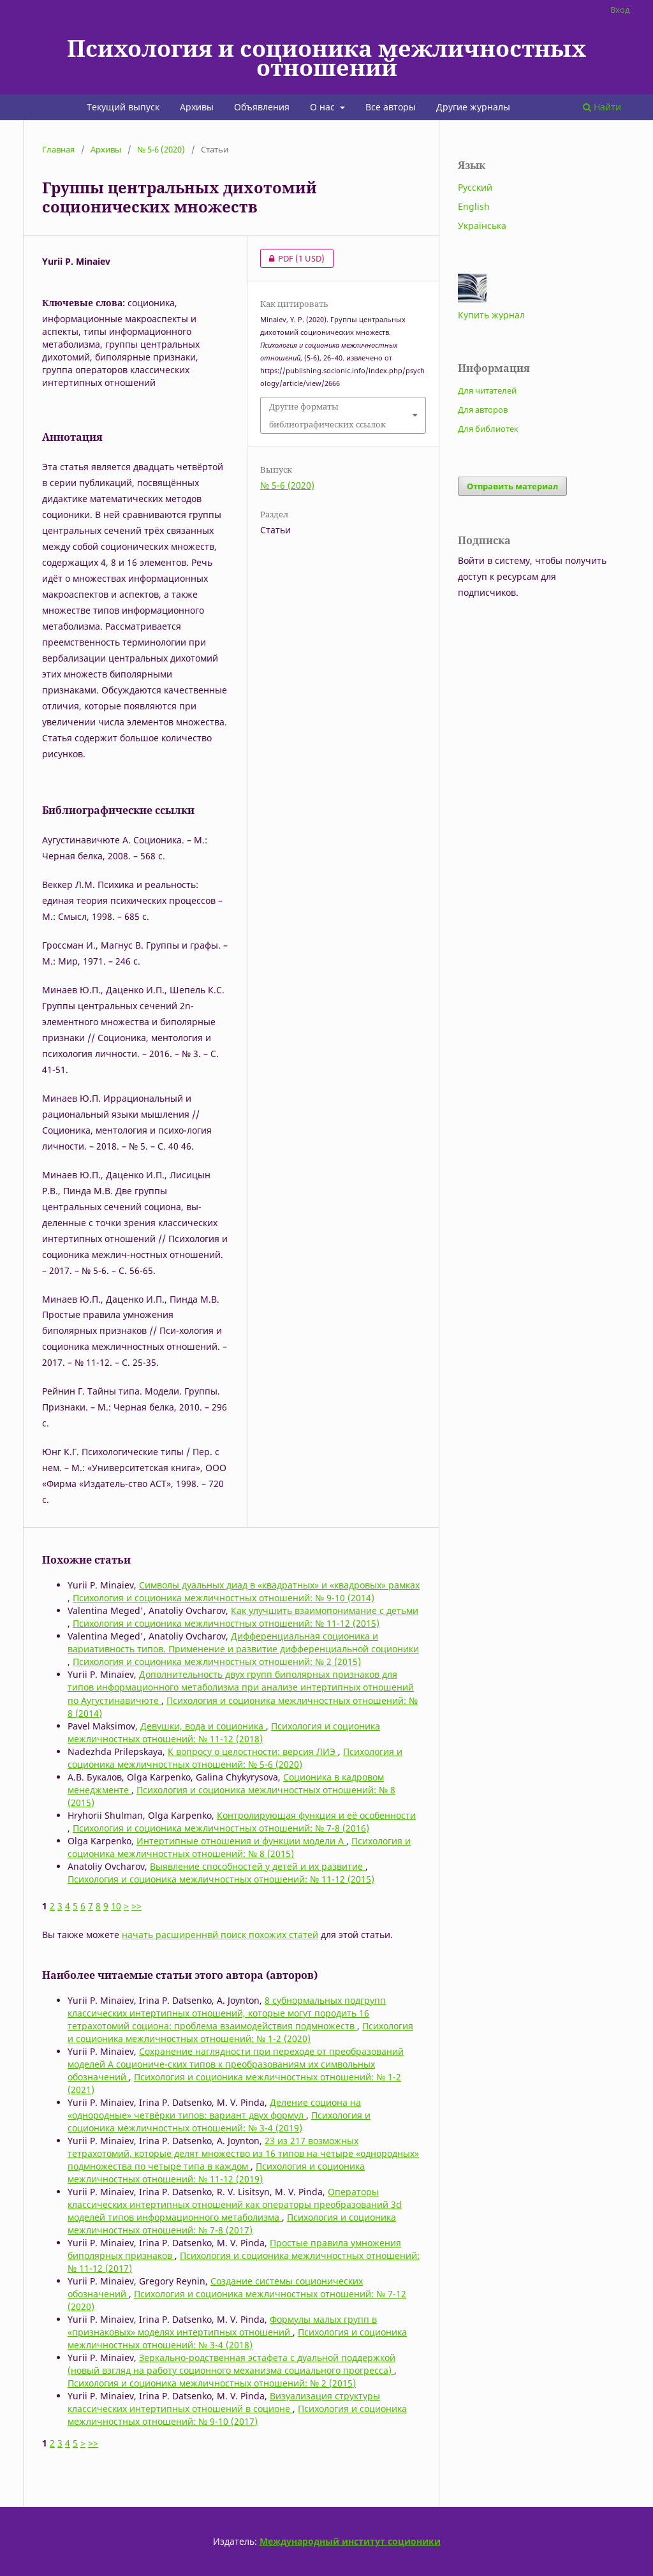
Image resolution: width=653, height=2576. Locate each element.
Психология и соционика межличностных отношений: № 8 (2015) (239, 1847)
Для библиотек (488, 428)
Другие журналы (473, 107)
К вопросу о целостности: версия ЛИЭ (253, 1751)
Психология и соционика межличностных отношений (326, 57)
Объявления (262, 107)
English (474, 206)
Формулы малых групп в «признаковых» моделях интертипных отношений (222, 2325)
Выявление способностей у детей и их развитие (257, 1866)
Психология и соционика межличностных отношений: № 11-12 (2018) (224, 1732)
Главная (58, 149)
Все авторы (390, 107)
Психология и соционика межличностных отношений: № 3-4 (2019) (219, 2121)
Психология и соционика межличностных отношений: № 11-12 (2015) (226, 1623)
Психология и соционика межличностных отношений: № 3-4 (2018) (237, 2338)
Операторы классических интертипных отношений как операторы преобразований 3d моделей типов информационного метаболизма (235, 2204)
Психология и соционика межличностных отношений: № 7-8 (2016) (221, 1828)
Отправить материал (512, 486)
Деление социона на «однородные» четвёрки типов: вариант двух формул (214, 2108)
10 (116, 1906)
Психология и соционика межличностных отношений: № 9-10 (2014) (223, 1598)
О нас (323, 107)
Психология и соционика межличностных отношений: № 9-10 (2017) (237, 2414)
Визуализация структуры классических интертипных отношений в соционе (224, 2402)
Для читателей (487, 390)
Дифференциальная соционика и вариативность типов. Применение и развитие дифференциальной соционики (243, 1642)
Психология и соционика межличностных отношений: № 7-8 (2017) (232, 2223)
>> (136, 1906)
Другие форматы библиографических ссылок (327, 415)
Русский (475, 187)
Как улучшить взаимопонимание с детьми (324, 1610)
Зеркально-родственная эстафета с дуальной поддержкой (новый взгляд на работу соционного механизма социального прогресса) (231, 2363)
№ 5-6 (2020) (161, 149)
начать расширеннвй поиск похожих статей (220, 1934)
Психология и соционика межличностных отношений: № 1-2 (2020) (240, 2032)
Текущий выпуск (123, 107)
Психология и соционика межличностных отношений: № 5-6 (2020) (235, 1757)
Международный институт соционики (350, 2541)
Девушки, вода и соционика (203, 1726)
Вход (620, 9)
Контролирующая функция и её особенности (316, 1815)
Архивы (197, 107)
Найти (602, 107)
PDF (292, 258)
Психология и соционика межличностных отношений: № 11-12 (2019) (216, 2172)
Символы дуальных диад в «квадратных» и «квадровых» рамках (279, 1585)
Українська (482, 225)
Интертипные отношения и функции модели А (241, 1841)
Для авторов (483, 409)
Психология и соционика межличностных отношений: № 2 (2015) (217, 1661)
